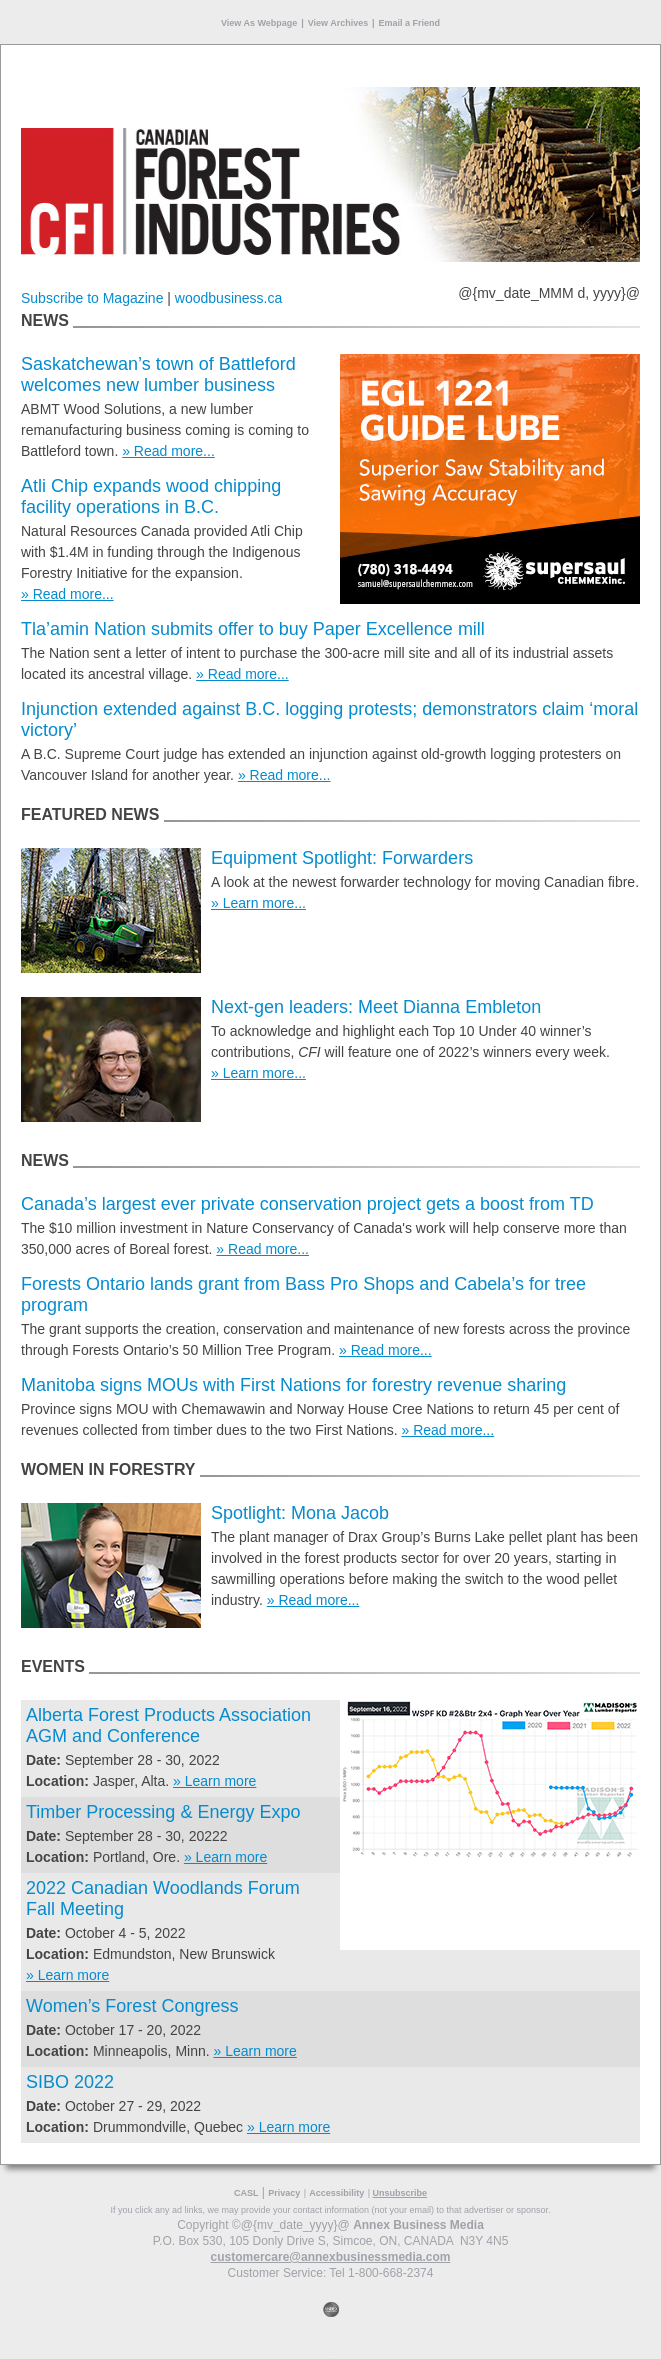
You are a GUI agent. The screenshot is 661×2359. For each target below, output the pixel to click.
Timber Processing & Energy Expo (163, 1812)
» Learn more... (258, 903)
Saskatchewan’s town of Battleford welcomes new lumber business (158, 374)
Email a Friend (410, 23)
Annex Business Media (418, 2225)
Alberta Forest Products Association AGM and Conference (168, 1725)
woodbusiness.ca (228, 298)
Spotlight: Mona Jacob (300, 1513)
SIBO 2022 (70, 2082)
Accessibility (336, 2193)
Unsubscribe (400, 2193)
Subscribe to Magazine (92, 298)
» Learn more (214, 1781)
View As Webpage (259, 23)
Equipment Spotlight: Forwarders (342, 858)
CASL (246, 2193)
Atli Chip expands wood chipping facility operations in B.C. (151, 496)
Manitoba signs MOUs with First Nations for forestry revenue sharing (293, 1385)
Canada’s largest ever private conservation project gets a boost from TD (307, 1204)
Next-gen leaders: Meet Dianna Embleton (376, 1007)
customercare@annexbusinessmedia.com (331, 2257)
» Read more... (168, 451)
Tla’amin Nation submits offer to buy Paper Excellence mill (253, 629)
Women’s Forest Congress (132, 2006)
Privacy (284, 2193)
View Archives (338, 23)
